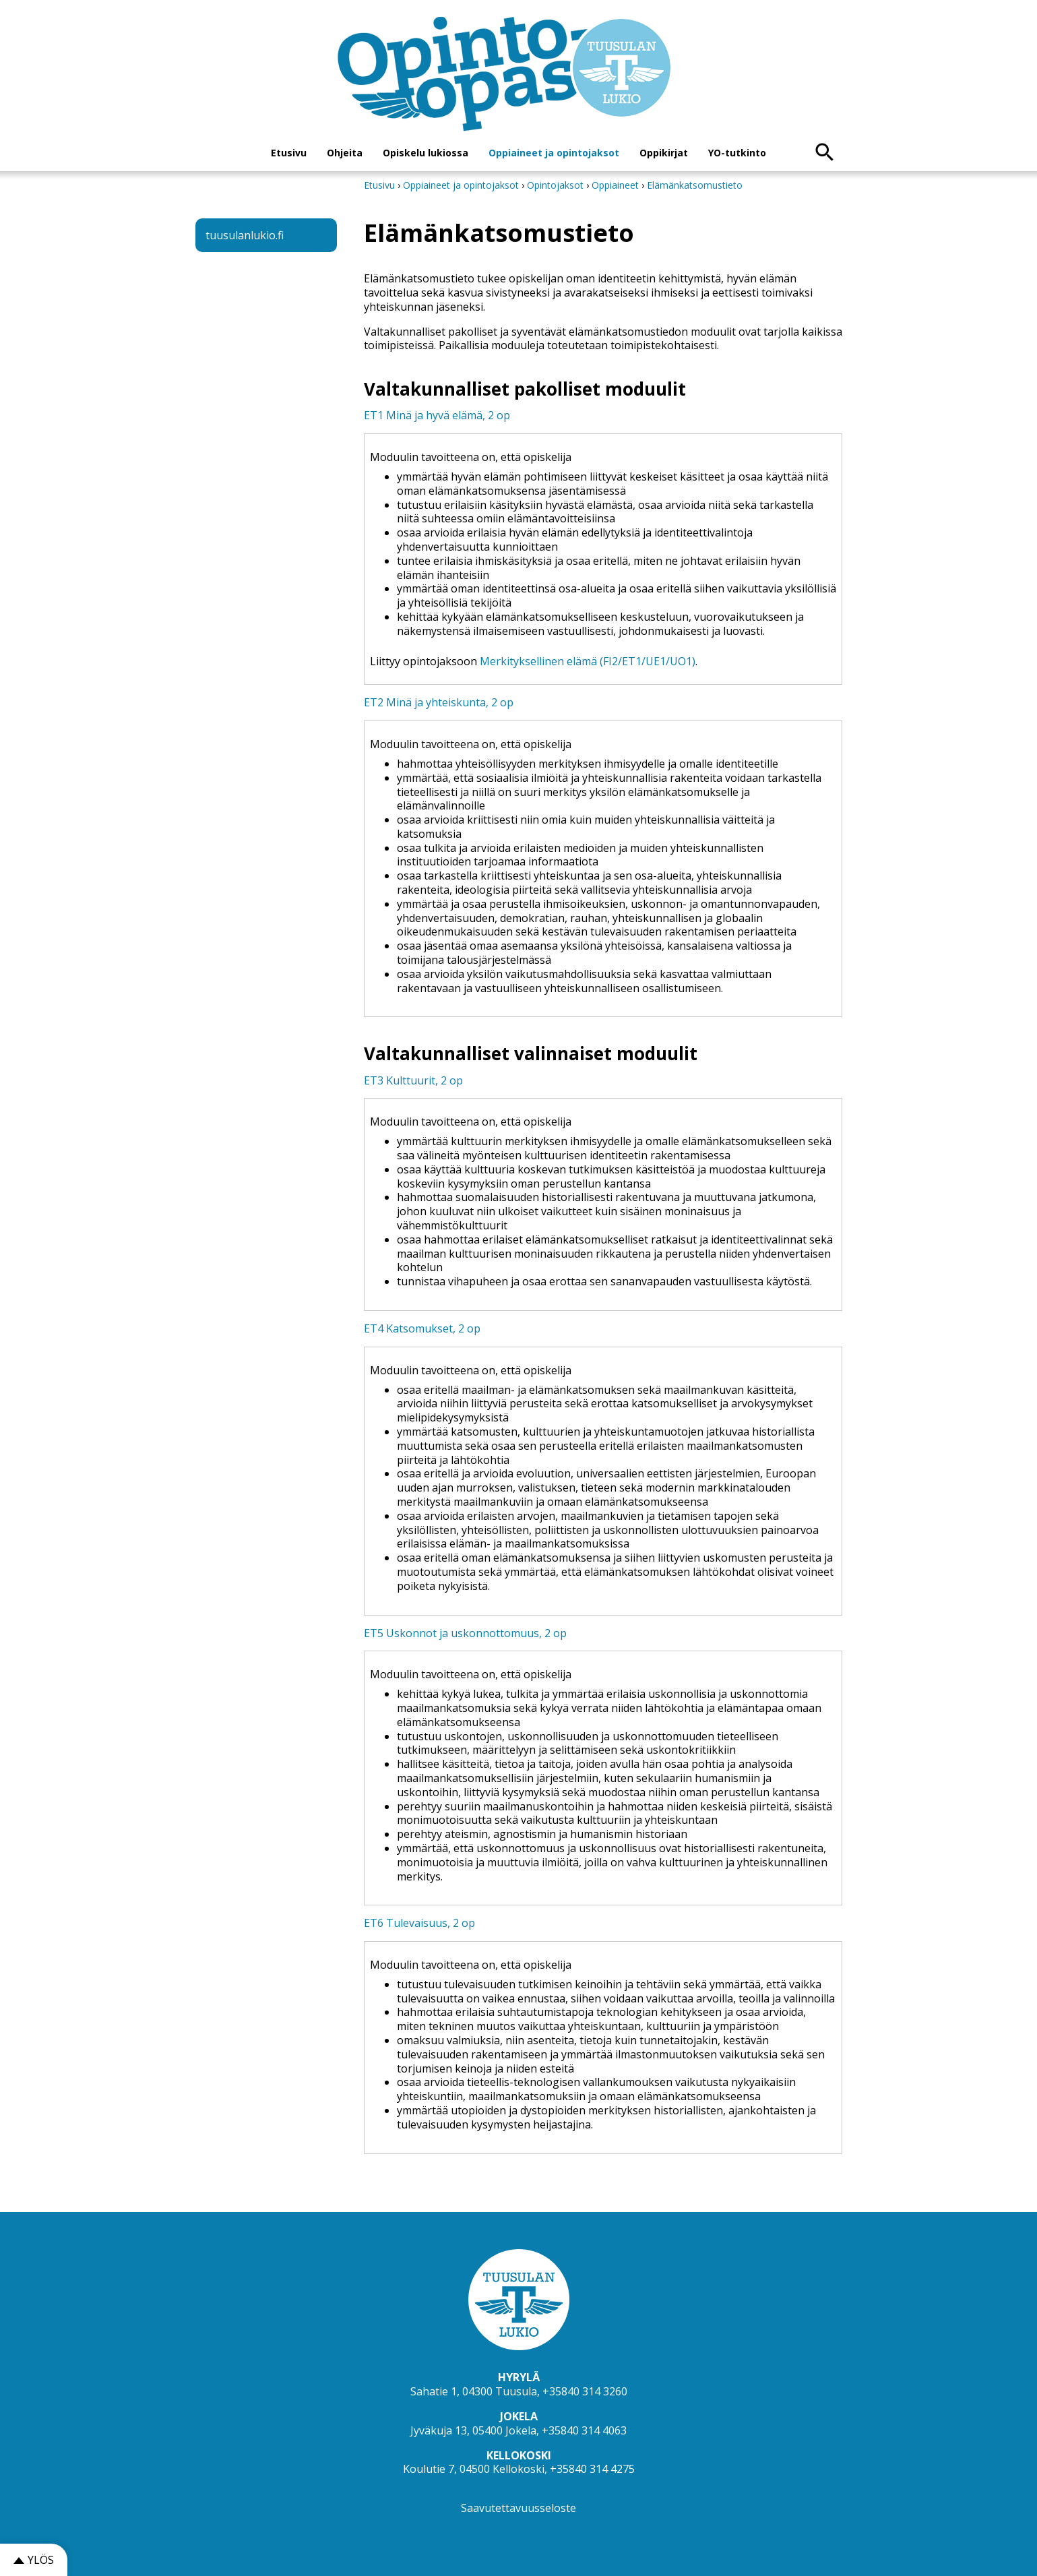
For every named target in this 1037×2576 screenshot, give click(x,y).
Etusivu (289, 152)
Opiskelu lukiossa (425, 152)
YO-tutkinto (737, 152)
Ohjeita (345, 152)
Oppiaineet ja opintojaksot (554, 152)
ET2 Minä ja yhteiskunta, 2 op (438, 702)
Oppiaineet (615, 185)
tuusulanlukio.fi (245, 235)
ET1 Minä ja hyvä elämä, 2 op (437, 415)
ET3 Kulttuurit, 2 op (413, 1080)
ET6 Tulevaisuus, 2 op (419, 1922)
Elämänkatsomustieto (695, 185)
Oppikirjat (663, 152)
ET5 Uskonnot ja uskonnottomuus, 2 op (465, 1633)
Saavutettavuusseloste (518, 2508)
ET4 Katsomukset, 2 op (422, 1328)
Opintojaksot (556, 185)
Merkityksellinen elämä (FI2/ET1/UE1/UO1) (587, 661)
